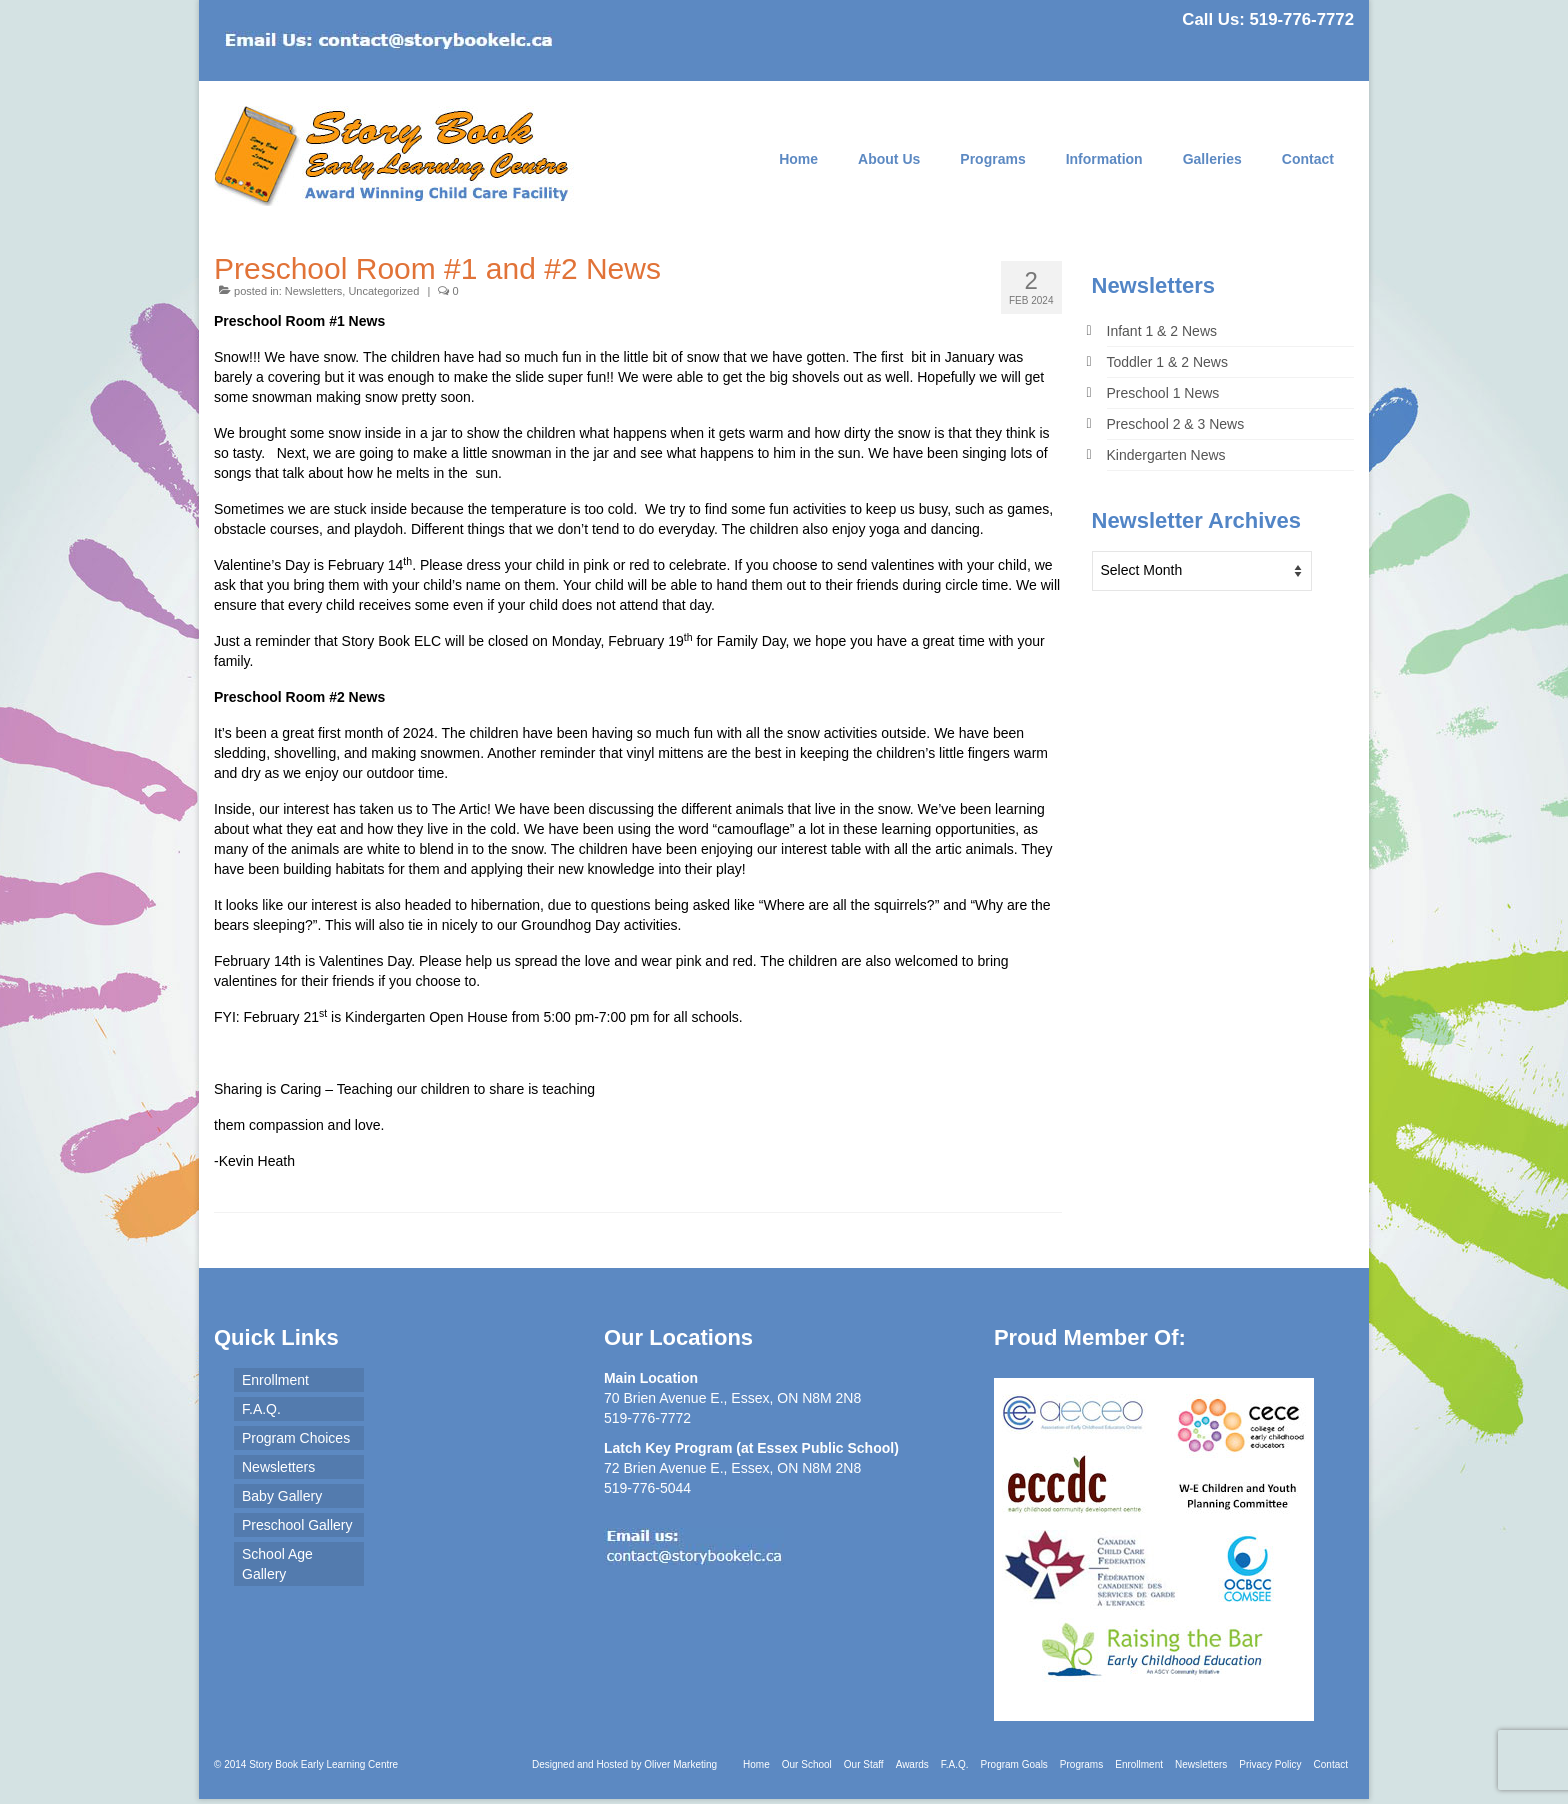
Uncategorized (383, 291)
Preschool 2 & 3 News (1176, 424)
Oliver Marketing (680, 1764)
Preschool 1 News (1163, 393)
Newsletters (313, 291)
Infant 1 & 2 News (1162, 331)
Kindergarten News (1166, 455)
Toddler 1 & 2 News (1167, 362)
